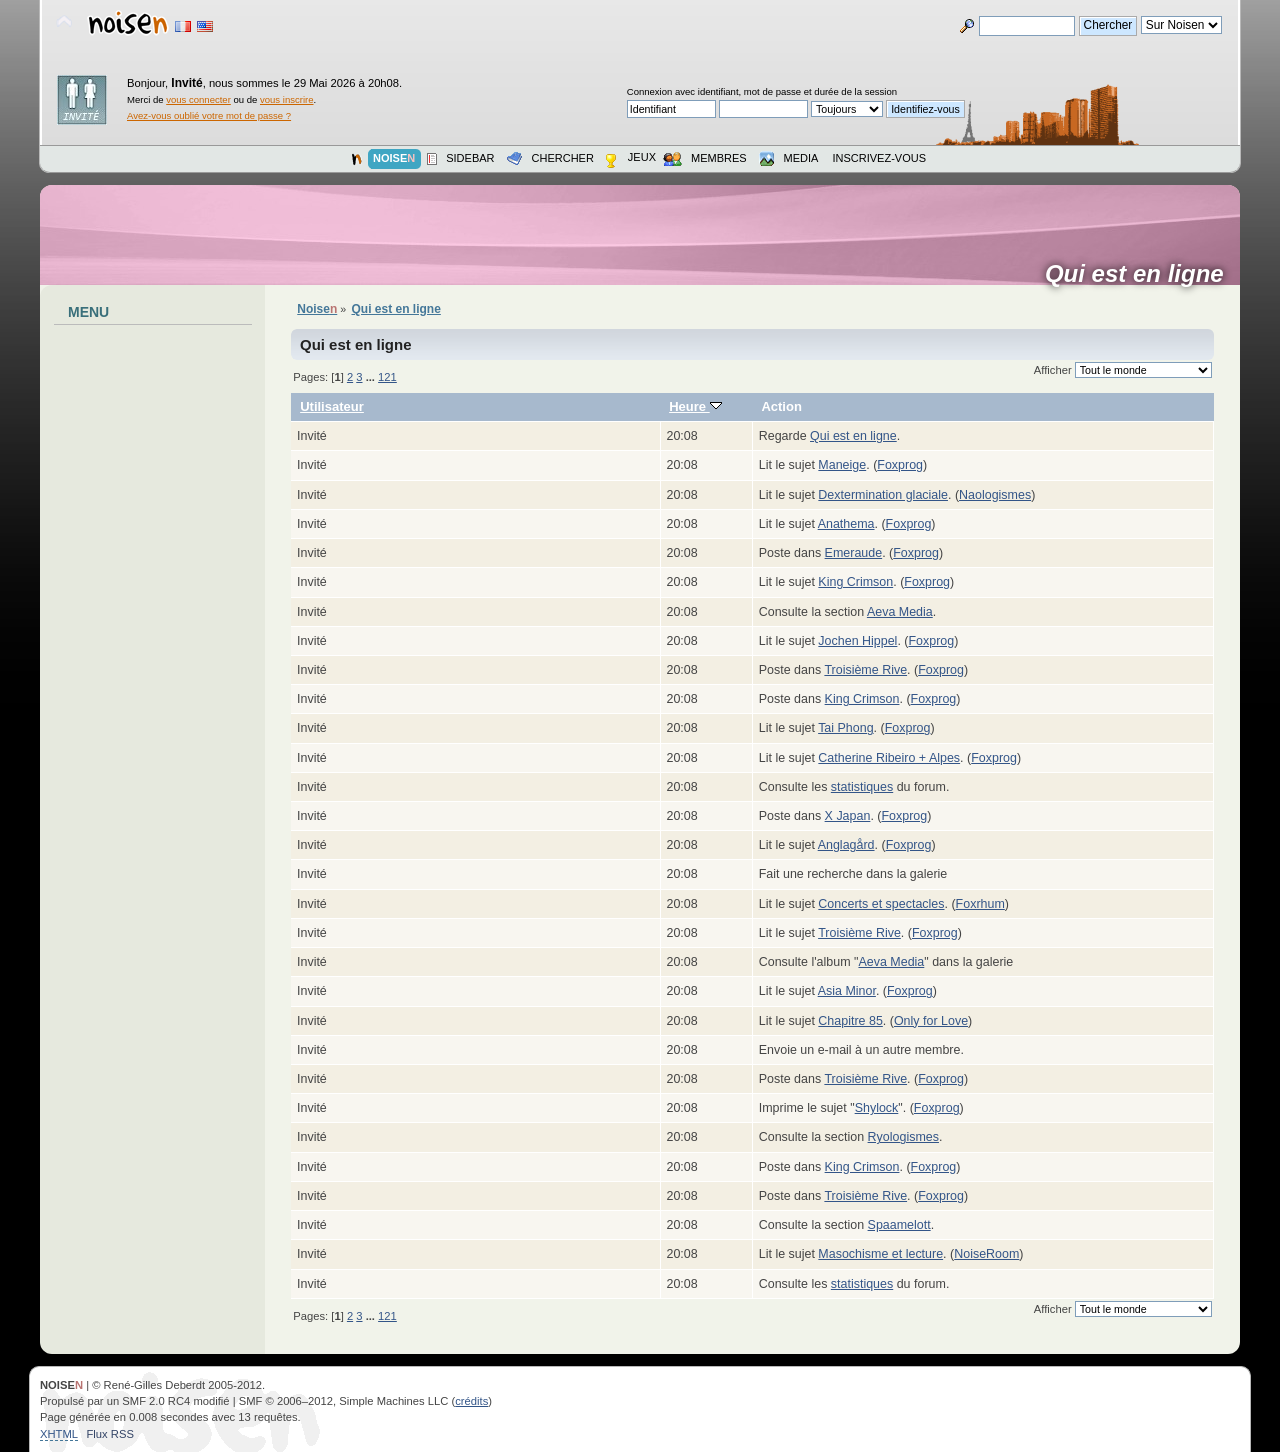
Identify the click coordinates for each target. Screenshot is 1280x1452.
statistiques (862, 787)
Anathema (846, 524)
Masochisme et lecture (880, 1254)
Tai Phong (845, 728)
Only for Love (931, 1021)
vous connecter (198, 99)
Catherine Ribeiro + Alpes (889, 758)
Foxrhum (980, 904)
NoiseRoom (986, 1254)
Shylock (877, 1108)
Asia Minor (847, 991)
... (372, 377)
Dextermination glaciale (883, 495)
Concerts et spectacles (881, 904)
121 (387, 377)
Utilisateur (332, 406)
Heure (695, 406)
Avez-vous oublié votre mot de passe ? (209, 115)
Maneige (842, 465)
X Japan (848, 816)
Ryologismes (903, 1137)
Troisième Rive (865, 670)
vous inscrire (287, 99)
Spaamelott (899, 1225)
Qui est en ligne (1141, 274)
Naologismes (995, 495)
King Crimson (855, 582)
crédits (471, 1401)
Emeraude (854, 553)
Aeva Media (900, 612)
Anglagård (846, 845)
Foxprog (900, 465)
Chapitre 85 (850, 1021)
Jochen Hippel (857, 641)
